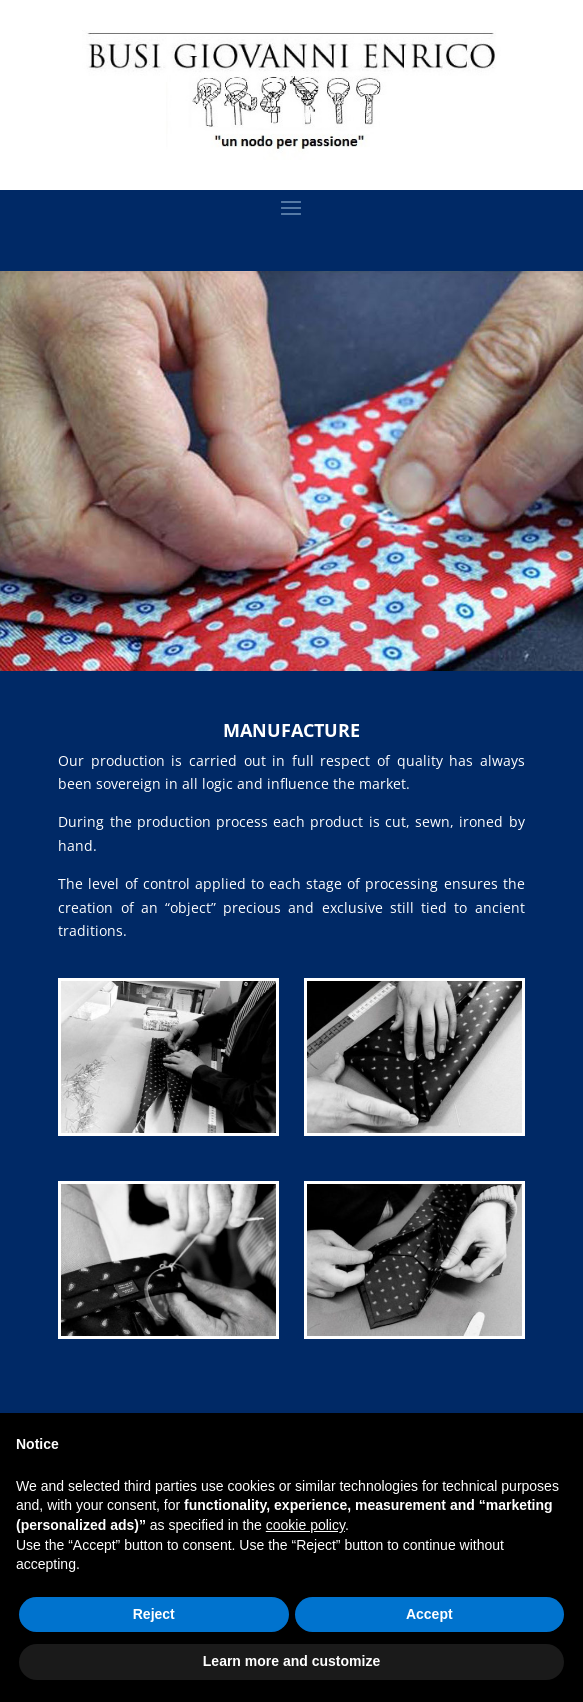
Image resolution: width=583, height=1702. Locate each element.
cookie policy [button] (305, 1525)
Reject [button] (154, 1614)
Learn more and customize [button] (291, 1661)
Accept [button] (429, 1614)
